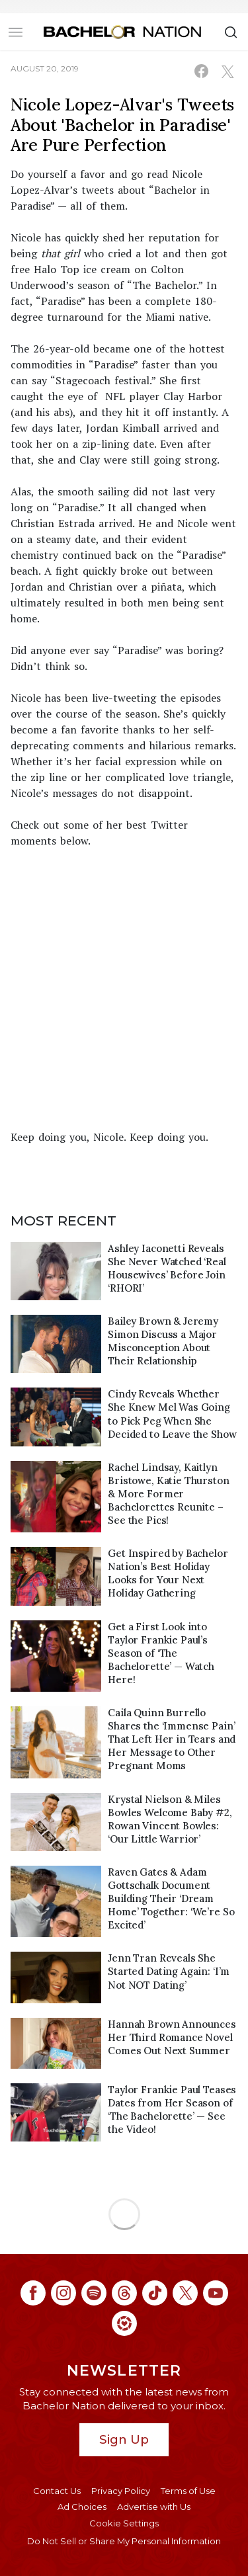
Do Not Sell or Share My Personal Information (124, 2541)
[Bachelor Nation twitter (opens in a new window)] (185, 2293)
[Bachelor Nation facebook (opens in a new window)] (33, 2293)
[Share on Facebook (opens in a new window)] (201, 71)
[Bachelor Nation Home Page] (122, 31)
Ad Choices (82, 2506)
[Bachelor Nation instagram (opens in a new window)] (63, 2293)
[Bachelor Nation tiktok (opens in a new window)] (155, 2293)
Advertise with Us (153, 2506)
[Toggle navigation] (15, 31)
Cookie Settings (124, 2523)
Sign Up (124, 2439)
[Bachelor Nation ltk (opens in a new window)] (124, 2323)
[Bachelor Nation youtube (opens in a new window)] (215, 2293)
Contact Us (57, 2490)
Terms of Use (188, 2490)
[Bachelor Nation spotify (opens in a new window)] (94, 2293)
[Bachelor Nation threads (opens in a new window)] (124, 2293)
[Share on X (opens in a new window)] (227, 71)
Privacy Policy (120, 2490)
